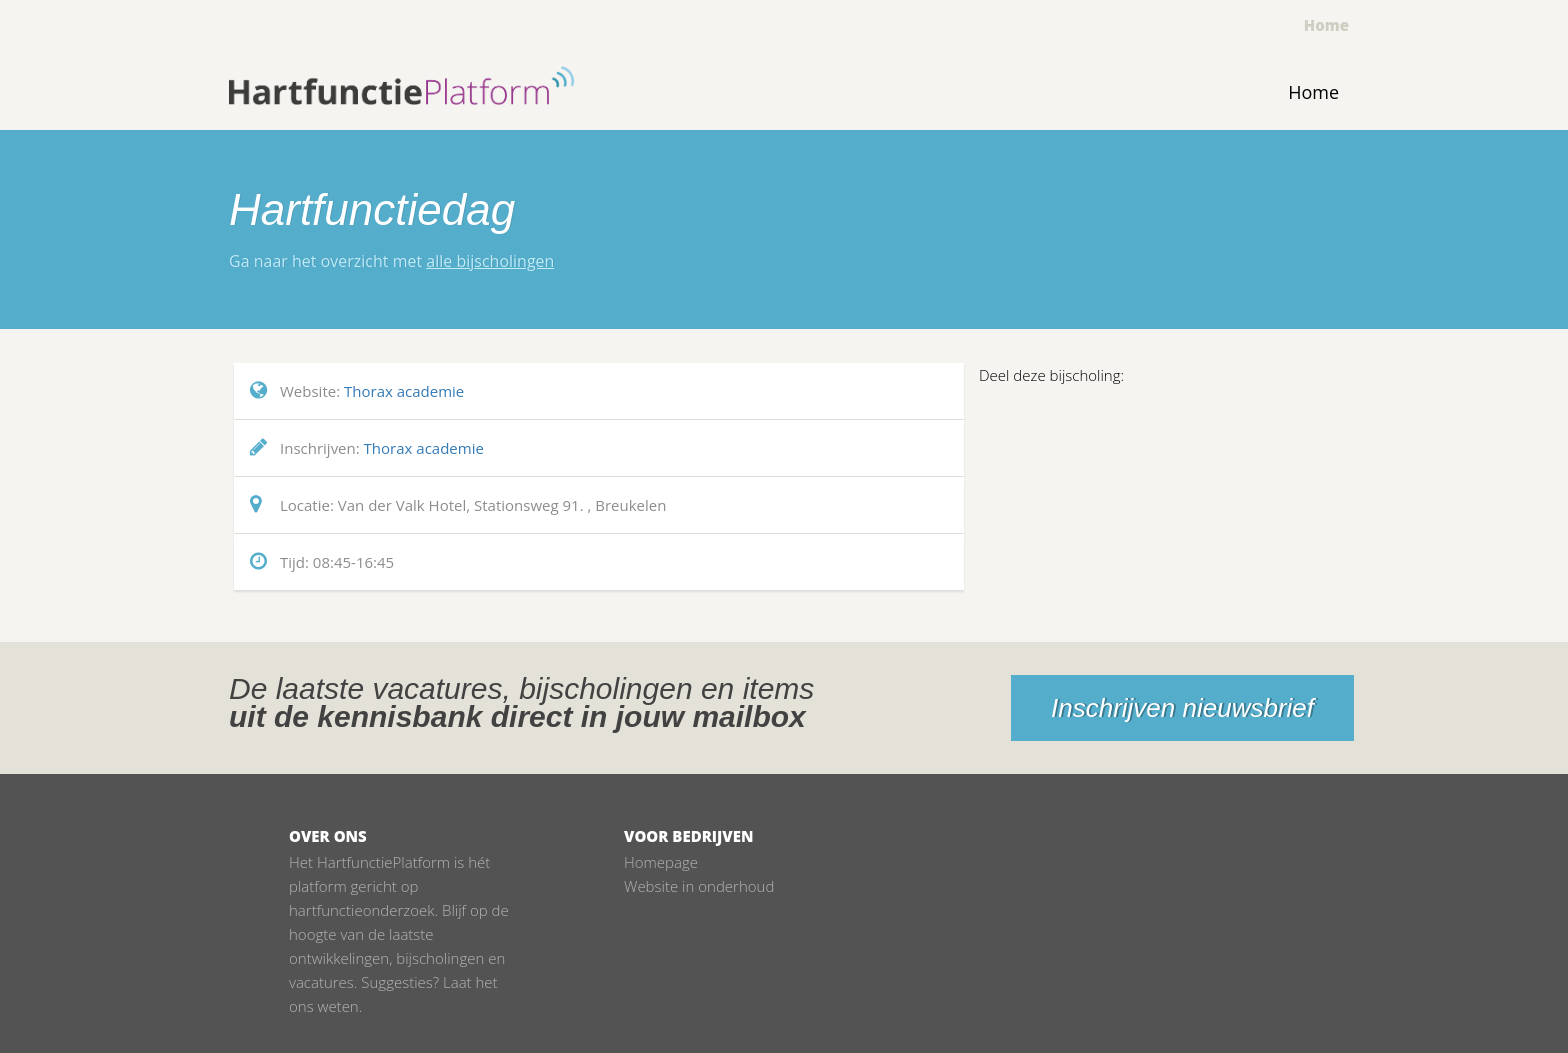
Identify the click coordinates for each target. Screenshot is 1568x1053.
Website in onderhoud (699, 886)
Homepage (661, 862)
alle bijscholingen (490, 261)
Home (1326, 25)
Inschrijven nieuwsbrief (1182, 708)
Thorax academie (404, 391)
